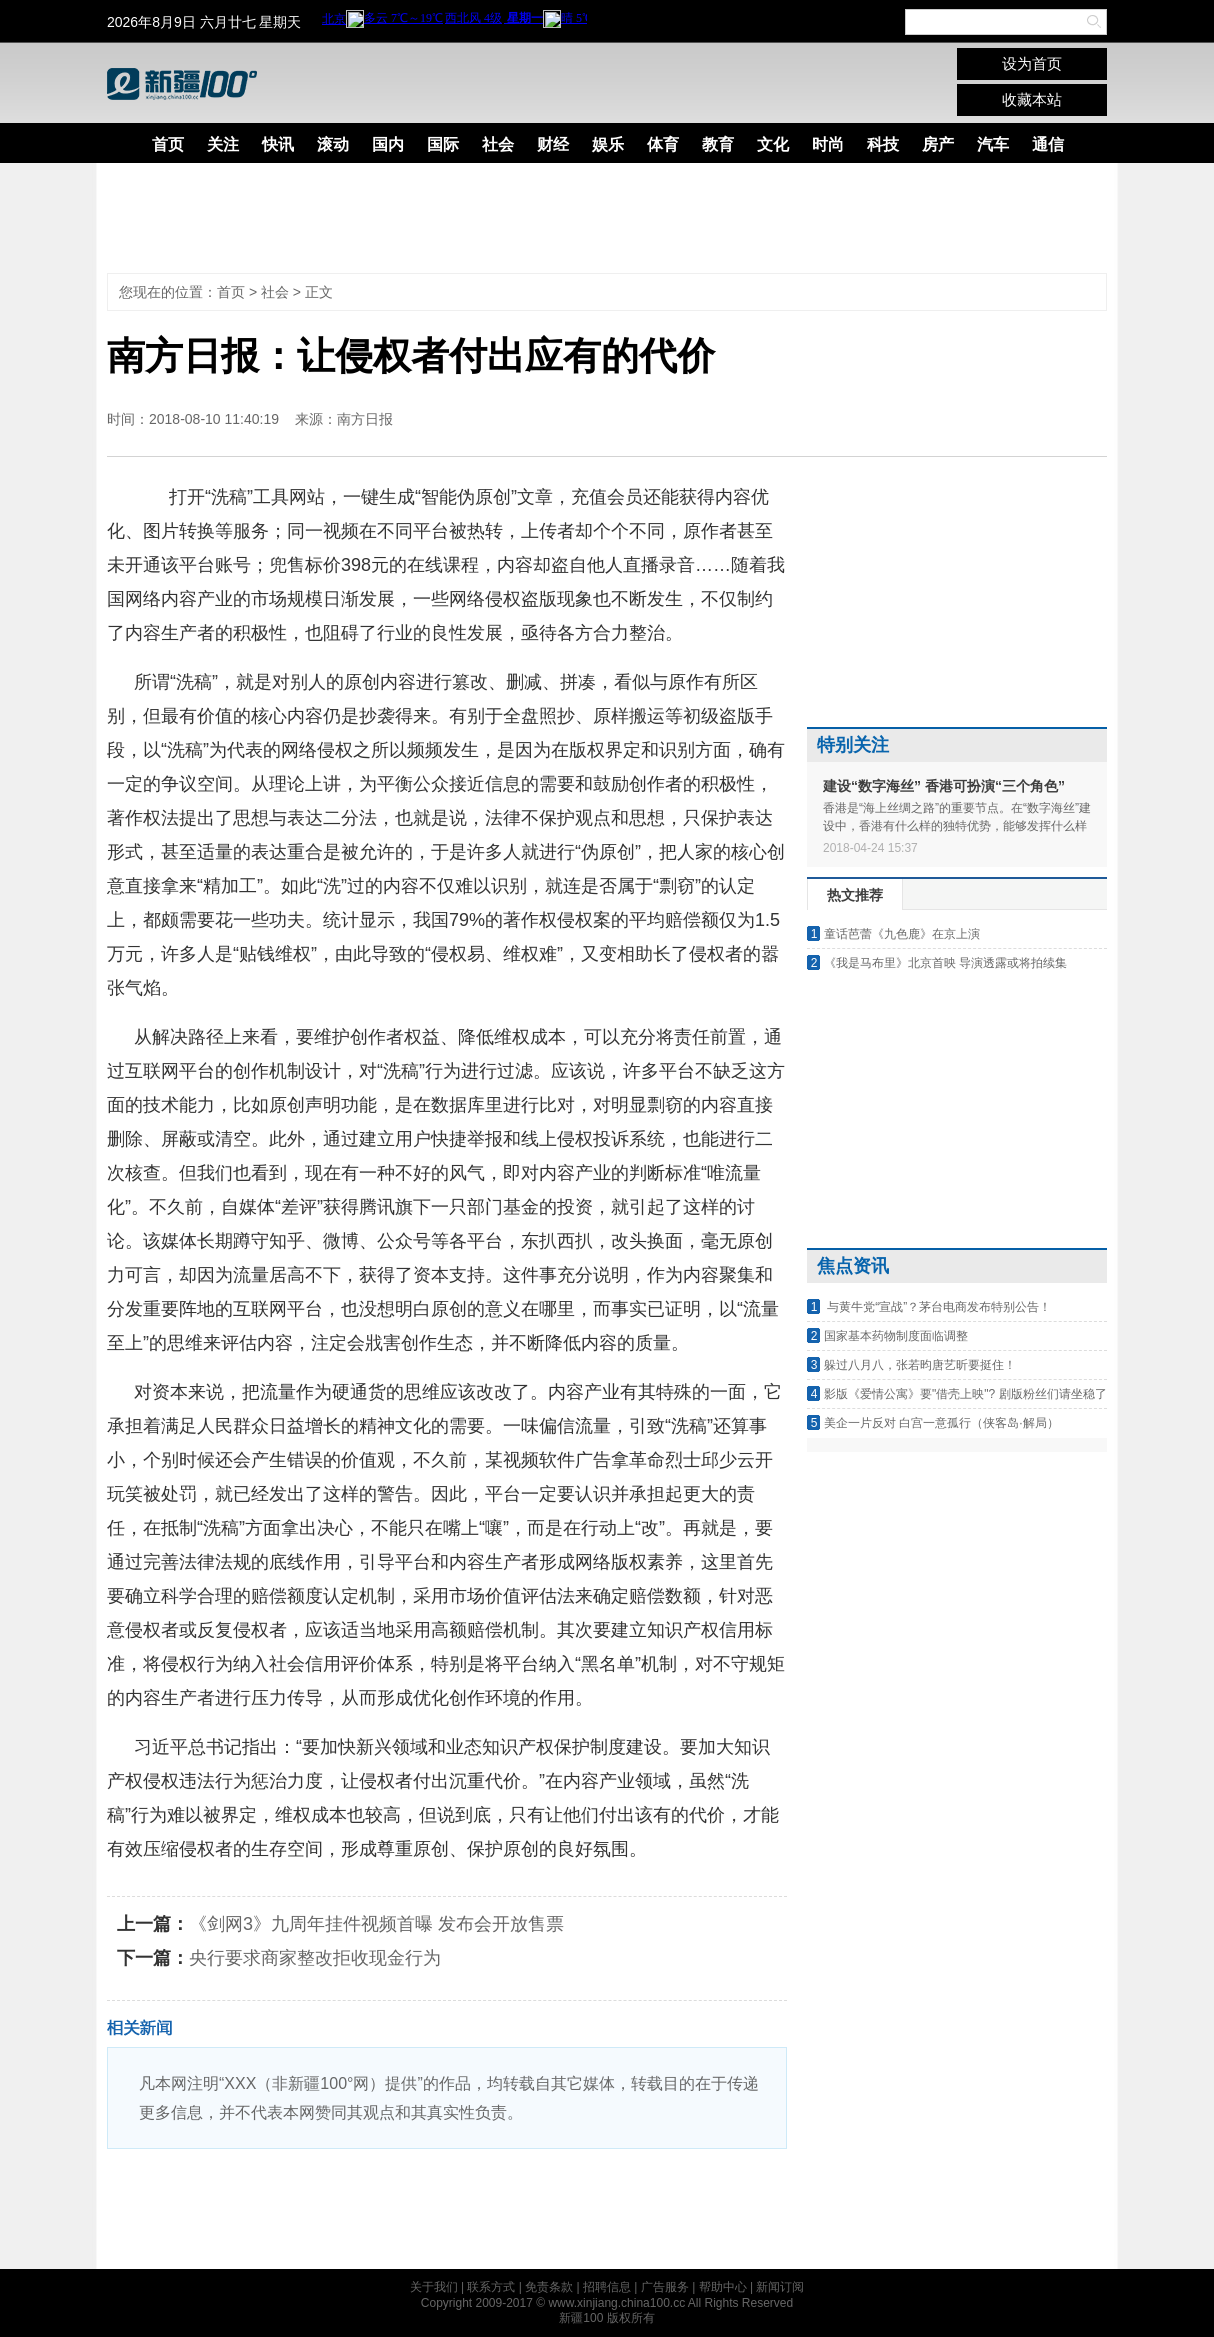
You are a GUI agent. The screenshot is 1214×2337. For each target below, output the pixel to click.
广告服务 (665, 2287)
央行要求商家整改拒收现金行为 (315, 1958)
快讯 (278, 144)
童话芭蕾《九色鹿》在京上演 (902, 934)
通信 (1048, 144)
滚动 (333, 144)
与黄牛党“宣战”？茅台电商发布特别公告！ (937, 1307)
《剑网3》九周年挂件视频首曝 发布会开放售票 (376, 1924)
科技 (883, 144)
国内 (388, 144)
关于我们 (434, 2287)
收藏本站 (1032, 99)
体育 (663, 144)
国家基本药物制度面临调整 (896, 1336)
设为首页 (1032, 63)
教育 (718, 144)
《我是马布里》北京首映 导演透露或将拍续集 (945, 963)
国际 (443, 144)
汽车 (993, 144)
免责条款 (549, 2287)
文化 (773, 144)
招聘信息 (607, 2287)
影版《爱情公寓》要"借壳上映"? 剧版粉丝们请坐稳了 (965, 1394)
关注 (223, 144)
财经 (553, 144)
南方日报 (365, 419)
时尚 (828, 144)
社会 (498, 144)
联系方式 (491, 2287)
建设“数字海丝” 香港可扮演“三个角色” (944, 786)
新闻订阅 (780, 2287)
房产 (938, 144)
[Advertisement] (592, 218)
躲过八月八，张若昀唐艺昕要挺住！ (920, 1365)
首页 (168, 144)
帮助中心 (723, 2287)
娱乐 (608, 144)
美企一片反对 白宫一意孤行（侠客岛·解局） (941, 1423)
